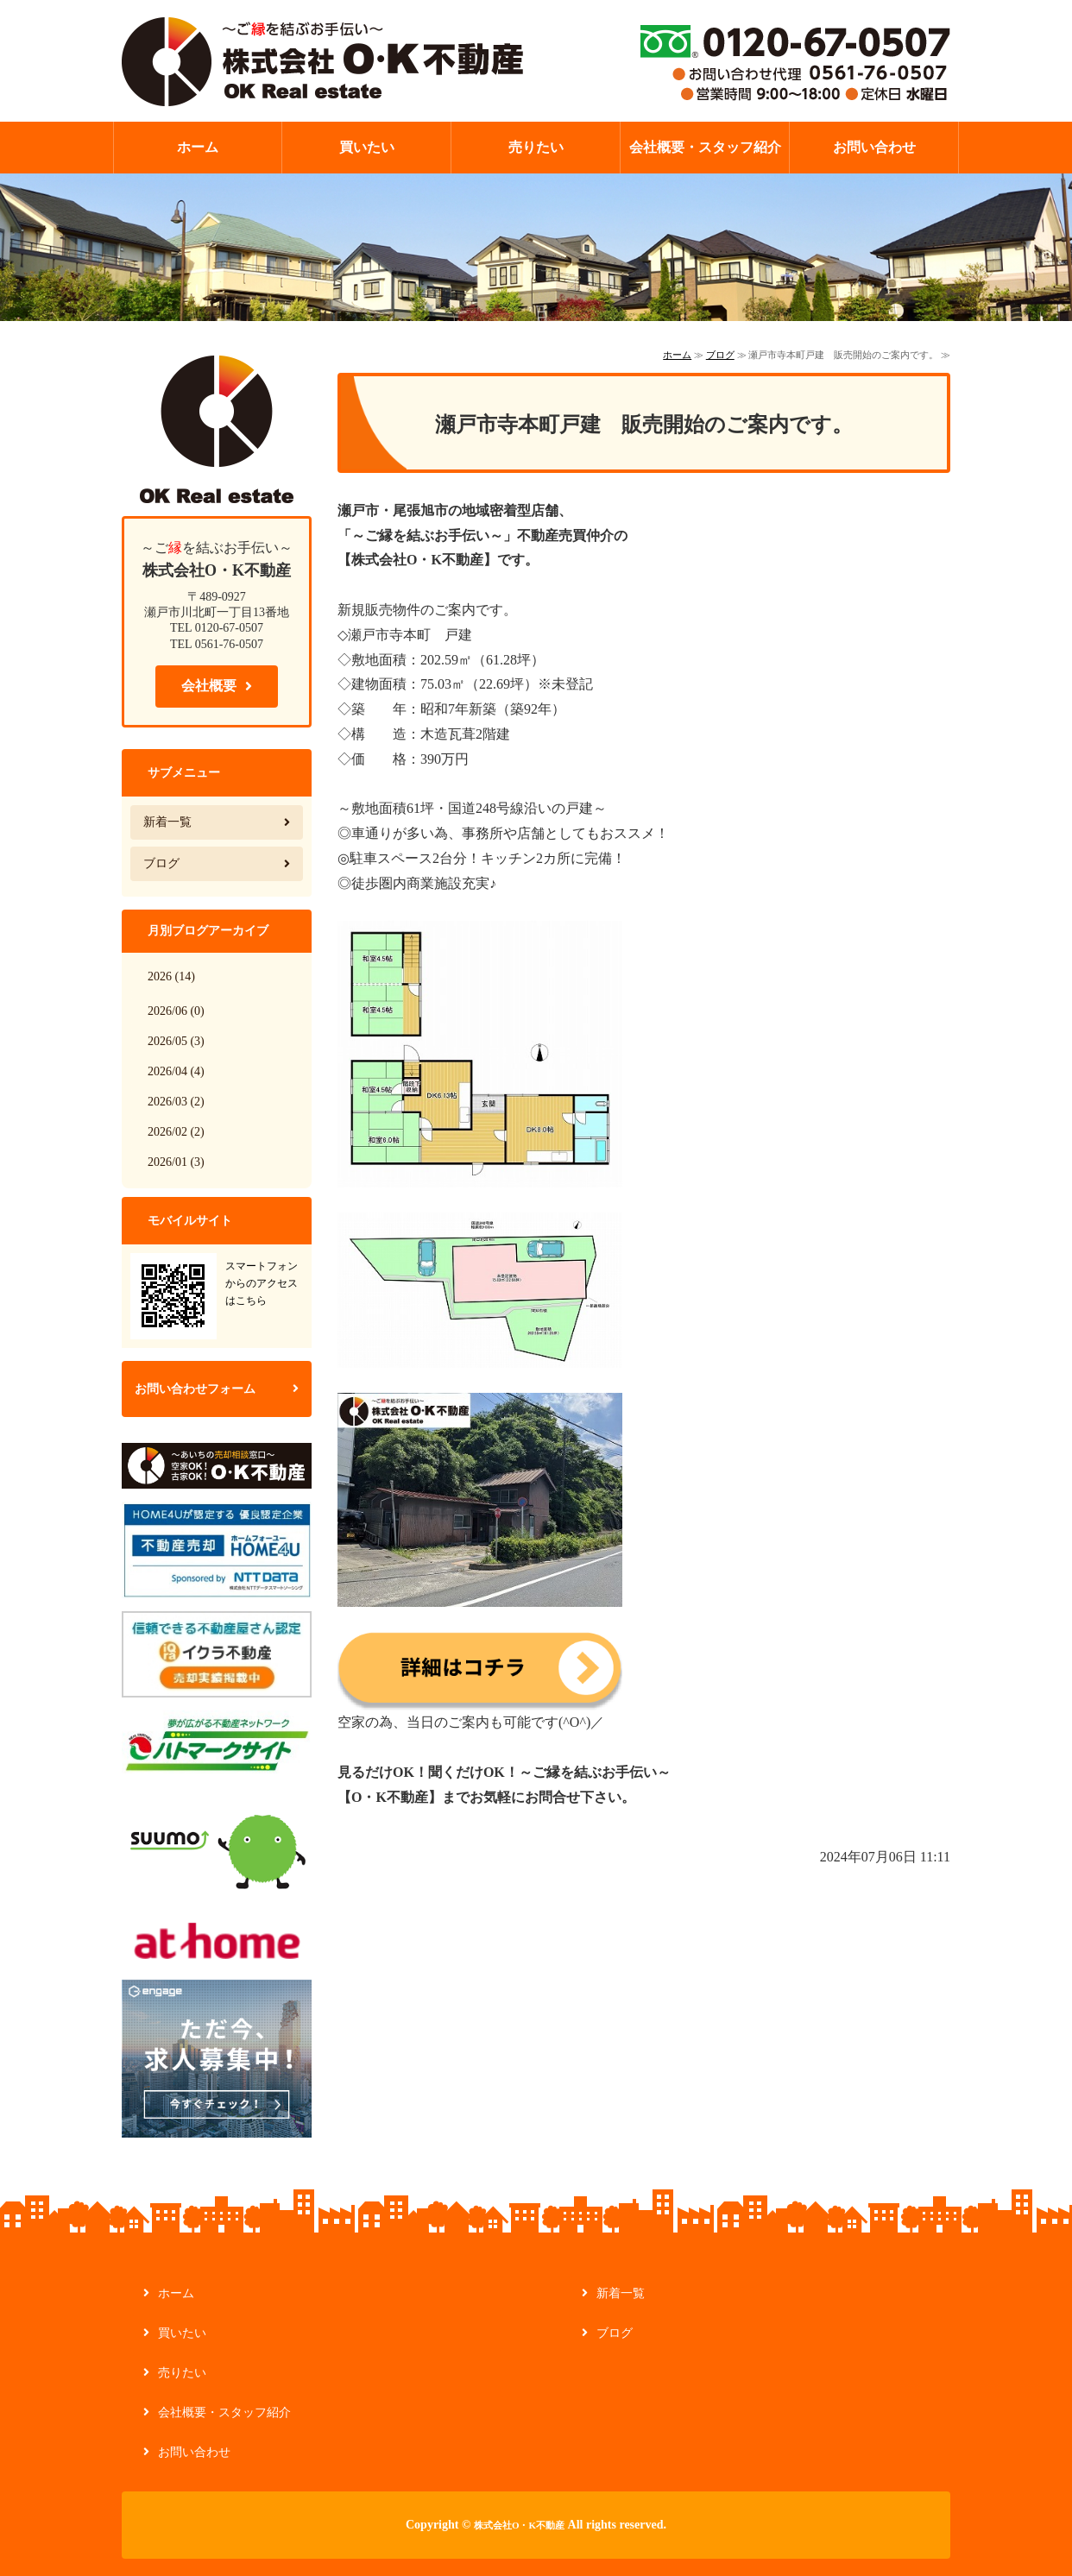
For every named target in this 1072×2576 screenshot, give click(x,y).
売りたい (536, 147)
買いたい (366, 147)
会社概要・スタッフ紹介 (705, 147)
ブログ (720, 355)
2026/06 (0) (176, 1011)
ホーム (197, 147)
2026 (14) (171, 976)
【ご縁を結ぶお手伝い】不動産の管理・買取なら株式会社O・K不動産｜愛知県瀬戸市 (322, 60)
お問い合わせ (874, 147)
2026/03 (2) (176, 1101)
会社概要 (208, 685)
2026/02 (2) (176, 1131)
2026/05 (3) (176, 1041)
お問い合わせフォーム (195, 1388)
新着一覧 (167, 822)
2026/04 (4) (176, 1071)
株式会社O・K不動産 (519, 2525)
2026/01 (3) (176, 1162)
